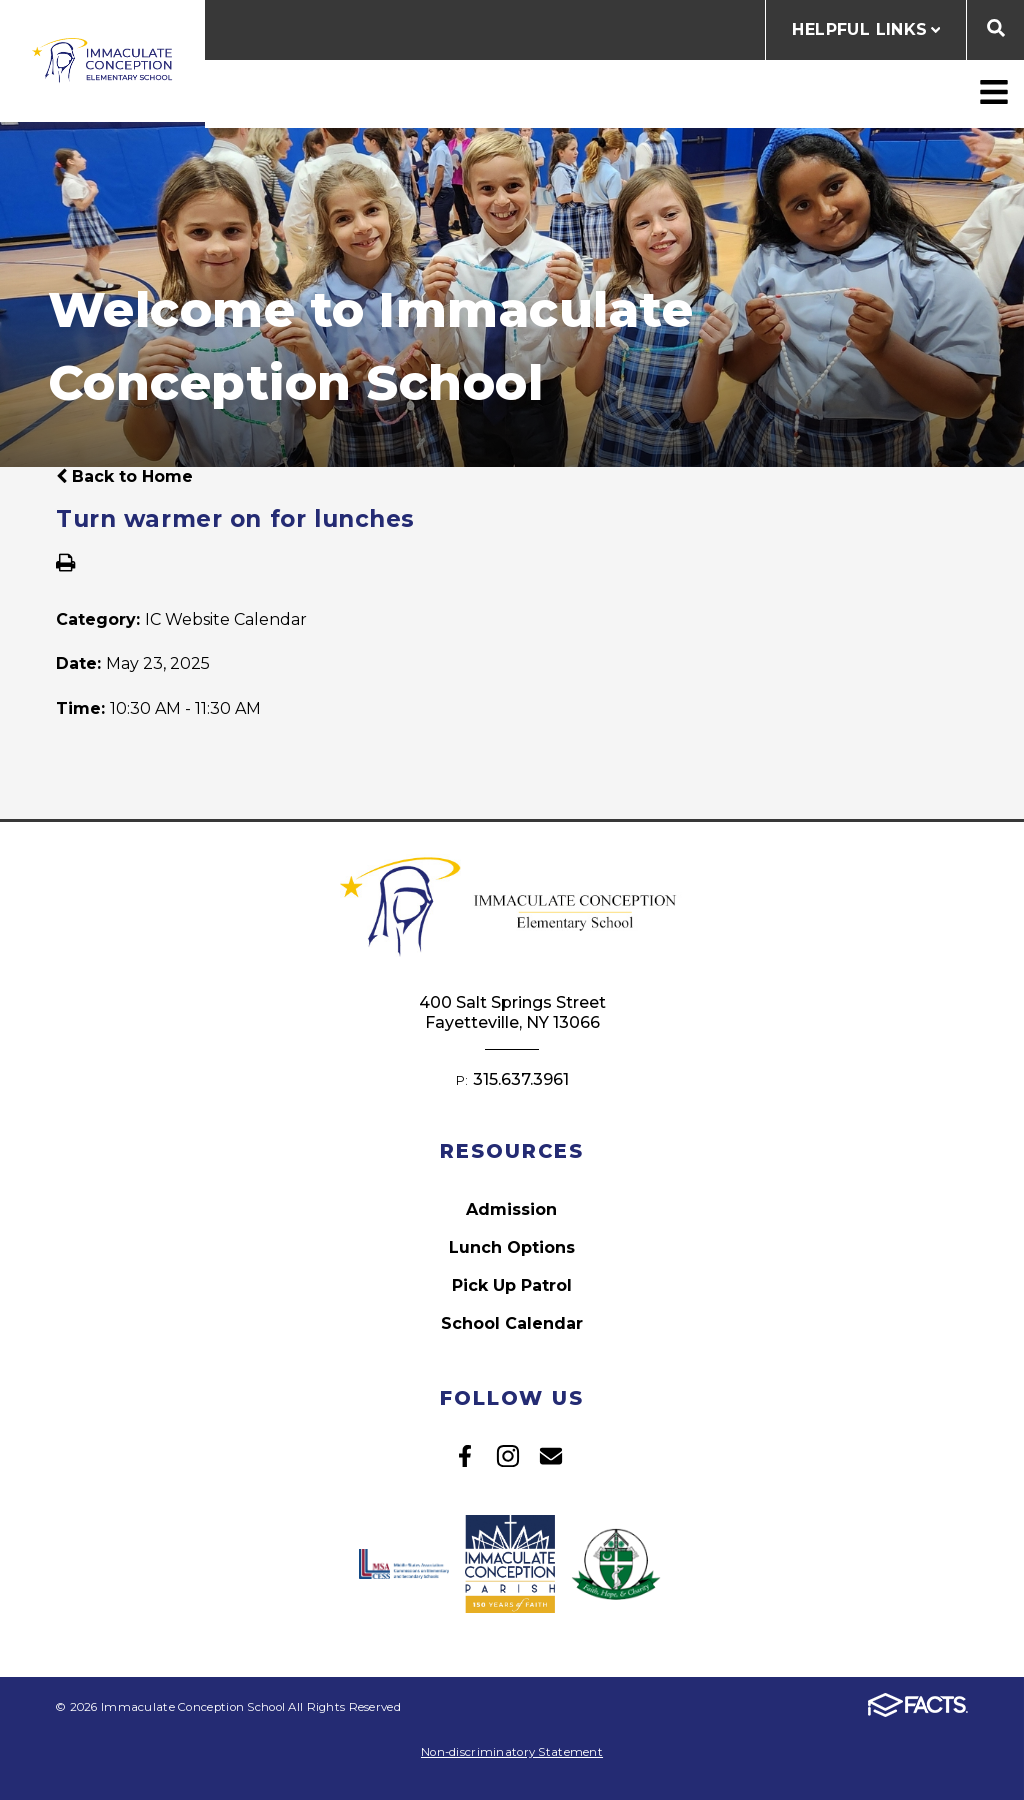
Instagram (508, 1456)
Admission (511, 1209)
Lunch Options (512, 1247)
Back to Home (124, 476)
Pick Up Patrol (512, 1285)
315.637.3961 (521, 1079)
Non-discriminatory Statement (512, 1752)
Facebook (465, 1456)
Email (551, 1456)
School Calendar (512, 1323)
